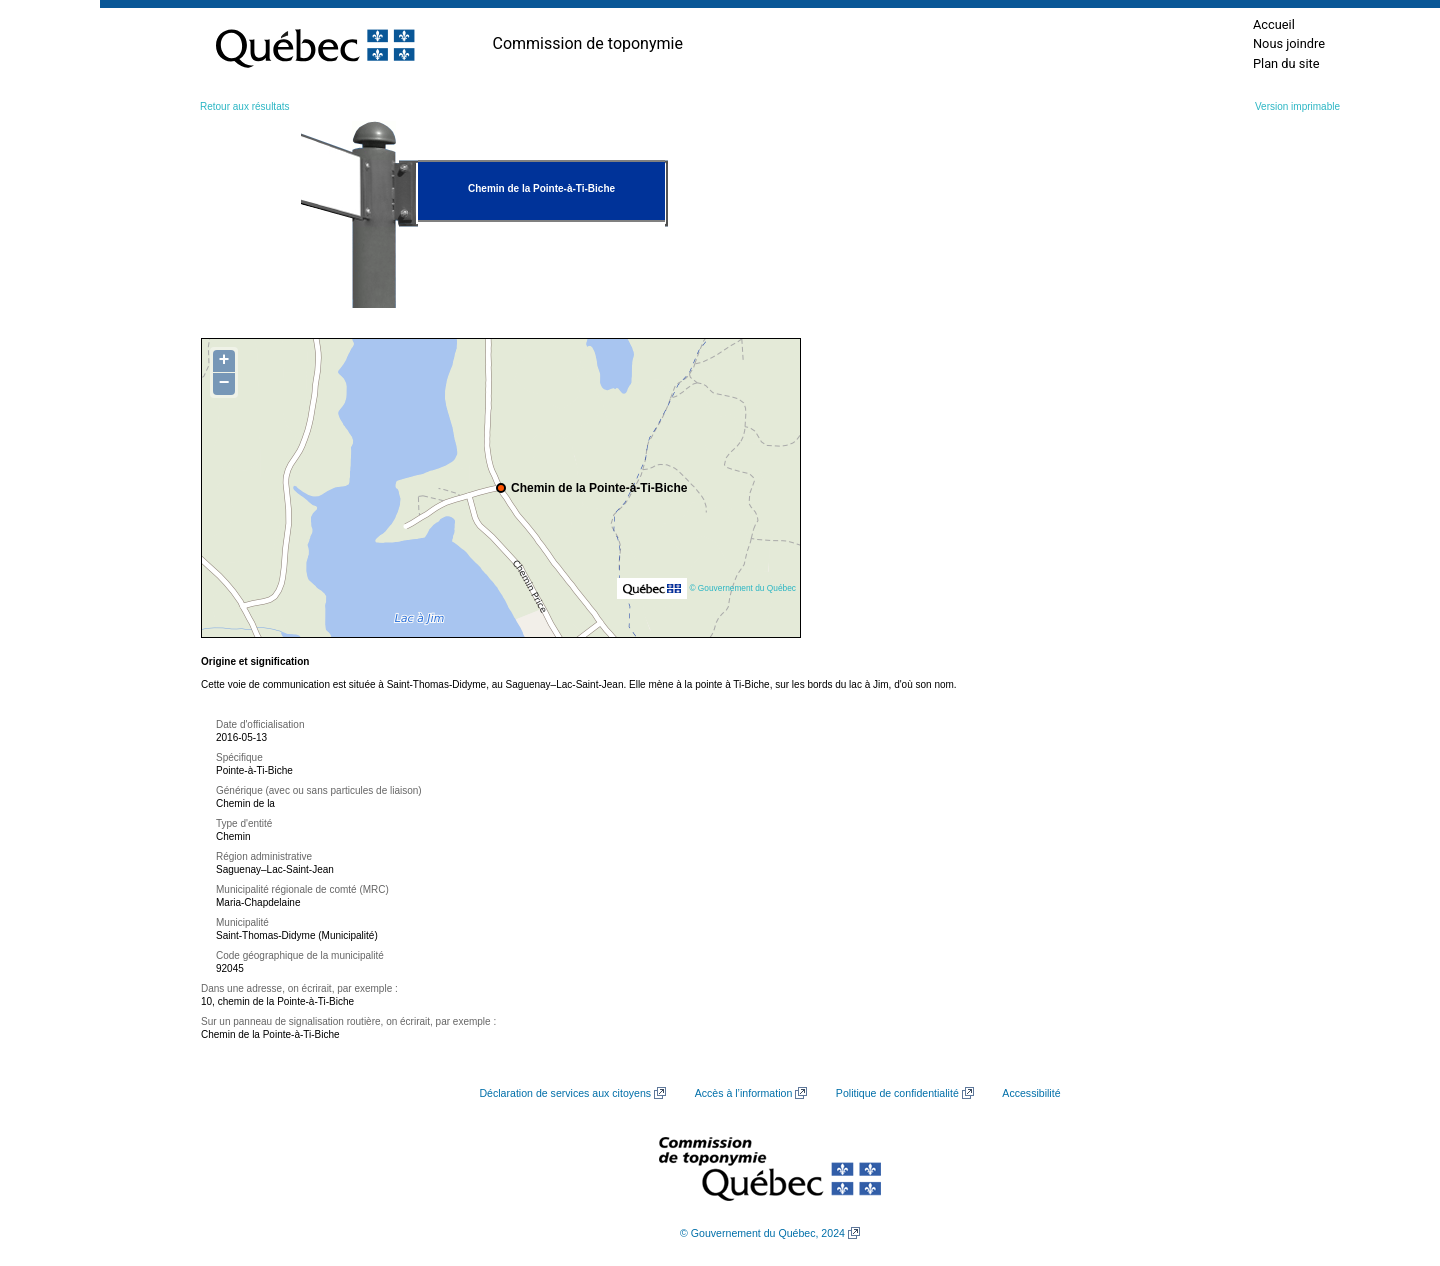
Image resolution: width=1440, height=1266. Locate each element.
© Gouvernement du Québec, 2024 (762, 1233)
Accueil (1274, 24)
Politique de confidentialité (897, 1093)
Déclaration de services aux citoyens (565, 1093)
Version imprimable (1297, 106)
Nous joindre (1289, 43)
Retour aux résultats (245, 106)
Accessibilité (1031, 1093)
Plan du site (1286, 63)
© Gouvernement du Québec (742, 588)
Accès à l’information (744, 1093)
